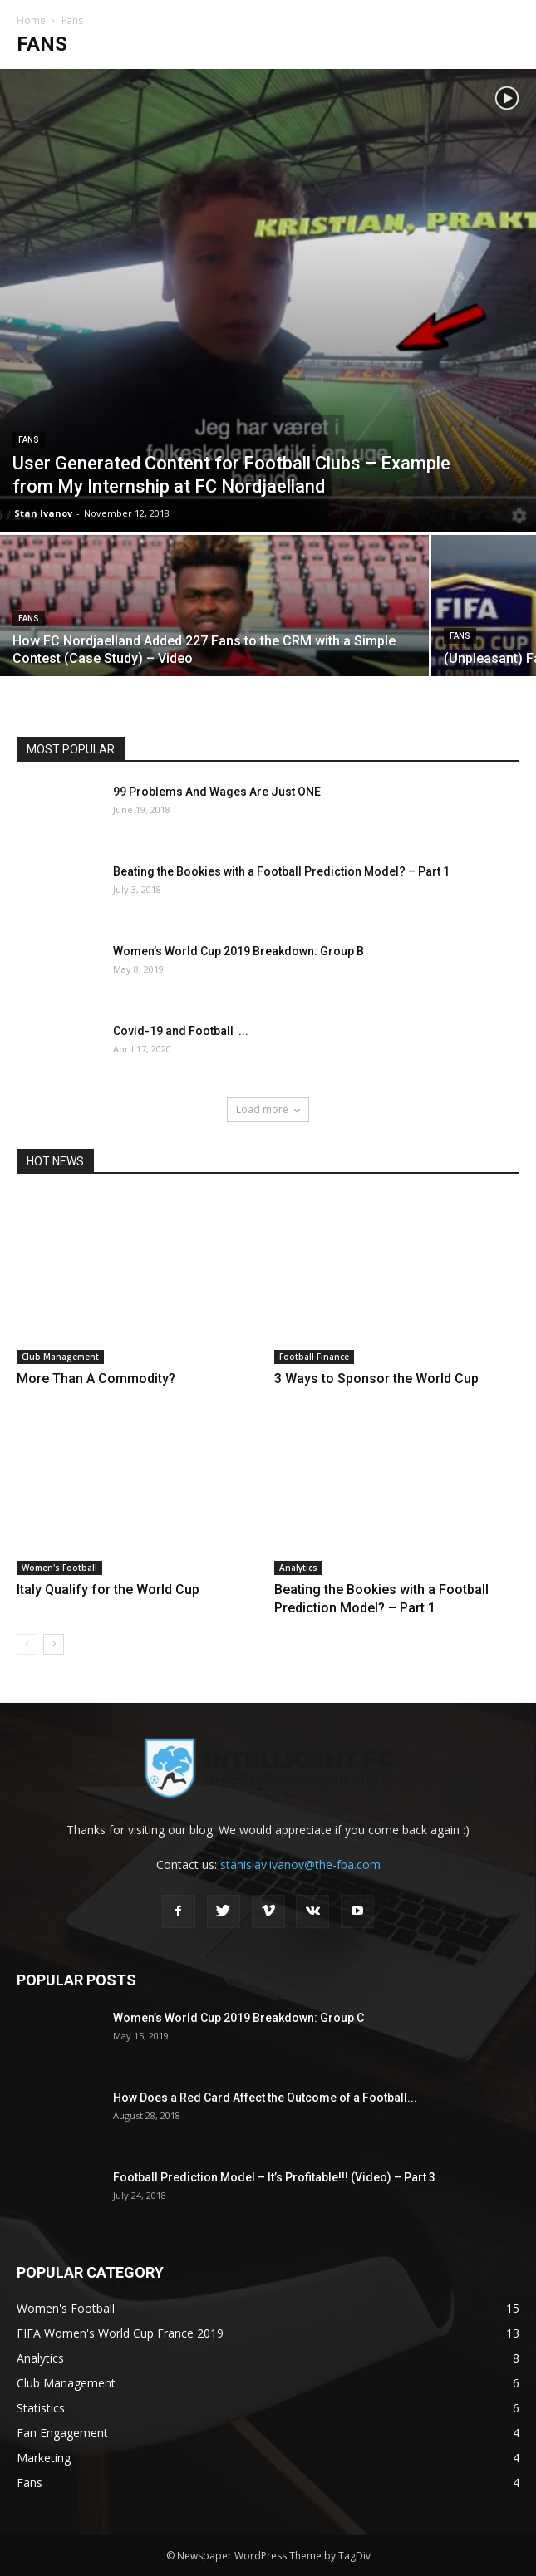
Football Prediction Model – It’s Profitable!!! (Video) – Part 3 (274, 2177)
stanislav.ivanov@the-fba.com (300, 1864)
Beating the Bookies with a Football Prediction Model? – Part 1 (281, 871)
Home (31, 20)
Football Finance (314, 1356)
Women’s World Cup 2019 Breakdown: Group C (238, 2017)
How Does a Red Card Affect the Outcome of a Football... (265, 2097)
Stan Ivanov (43, 513)
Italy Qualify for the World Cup (108, 1589)
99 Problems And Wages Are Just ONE (217, 791)
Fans (28, 439)
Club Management (60, 1356)
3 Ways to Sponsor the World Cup (376, 1378)
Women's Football (59, 1567)
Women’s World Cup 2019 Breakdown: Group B (238, 951)
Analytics (298, 1567)
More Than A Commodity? (96, 1378)
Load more (268, 1109)
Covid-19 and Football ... (180, 1031)
